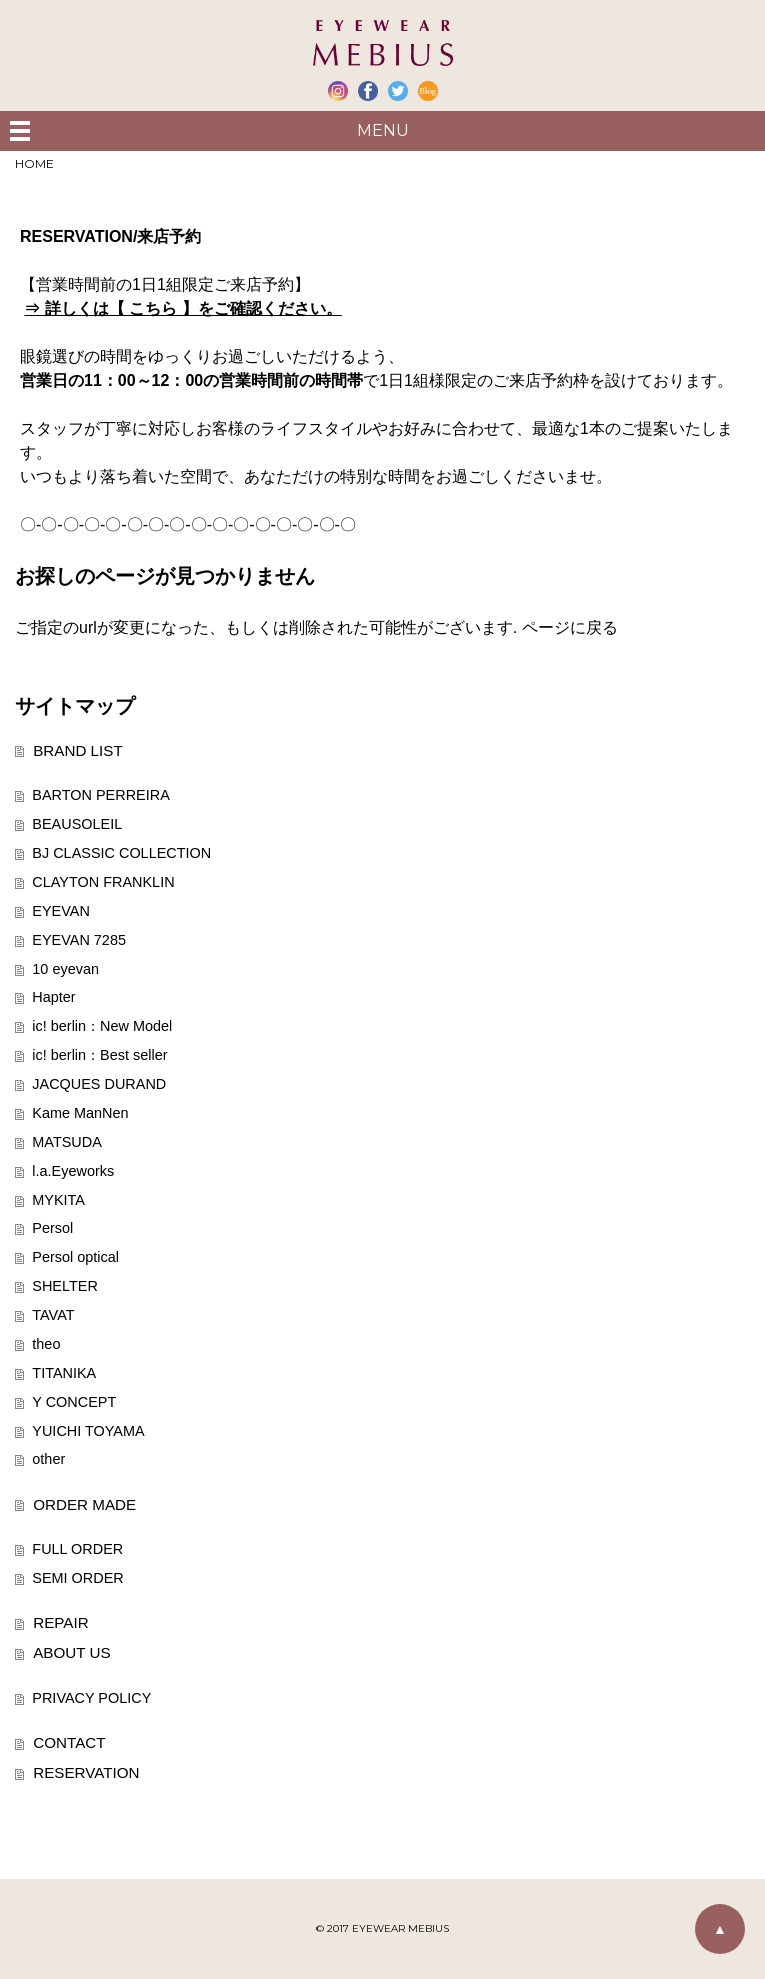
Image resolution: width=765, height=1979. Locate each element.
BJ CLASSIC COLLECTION (121, 853)
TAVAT (53, 1315)
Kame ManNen (80, 1113)
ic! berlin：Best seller (99, 1055)
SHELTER (65, 1286)
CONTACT (69, 1742)
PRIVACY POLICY (91, 1698)
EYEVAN (61, 911)
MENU (383, 130)
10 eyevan (65, 969)
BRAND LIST (77, 750)
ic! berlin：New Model (102, 1026)
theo (46, 1344)
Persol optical (75, 1257)
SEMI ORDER (77, 1578)
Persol (52, 1228)
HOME (34, 163)
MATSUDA (67, 1142)
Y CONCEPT (74, 1402)
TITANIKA (64, 1373)
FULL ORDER (77, 1549)
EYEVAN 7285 (79, 940)
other (48, 1459)
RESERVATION (86, 1772)
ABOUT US (71, 1652)
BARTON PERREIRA (100, 795)
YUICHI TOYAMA (88, 1431)
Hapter (53, 997)
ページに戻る (570, 627)
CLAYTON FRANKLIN (103, 882)
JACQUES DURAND (99, 1084)
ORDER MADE (84, 1504)
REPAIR (60, 1622)
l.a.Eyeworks (73, 1171)
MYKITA (58, 1200)
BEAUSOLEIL (77, 824)
